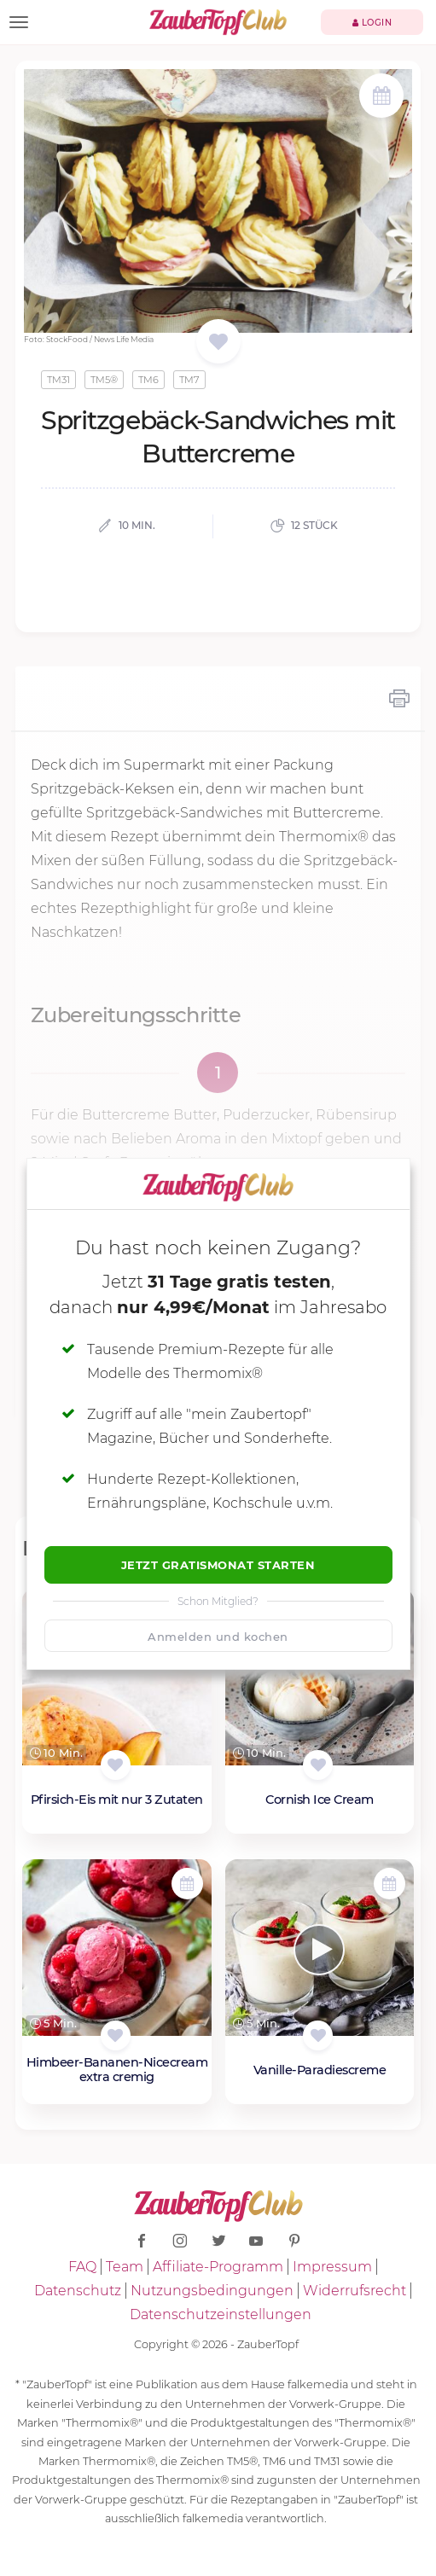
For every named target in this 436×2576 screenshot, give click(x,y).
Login (372, 22)
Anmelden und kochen (218, 1636)
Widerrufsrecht (354, 2290)
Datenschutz (77, 2290)
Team (124, 2267)
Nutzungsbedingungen (212, 2290)
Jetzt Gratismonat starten (218, 1565)
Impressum (332, 2267)
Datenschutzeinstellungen (220, 2314)
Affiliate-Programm (218, 2267)
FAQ (82, 2267)
